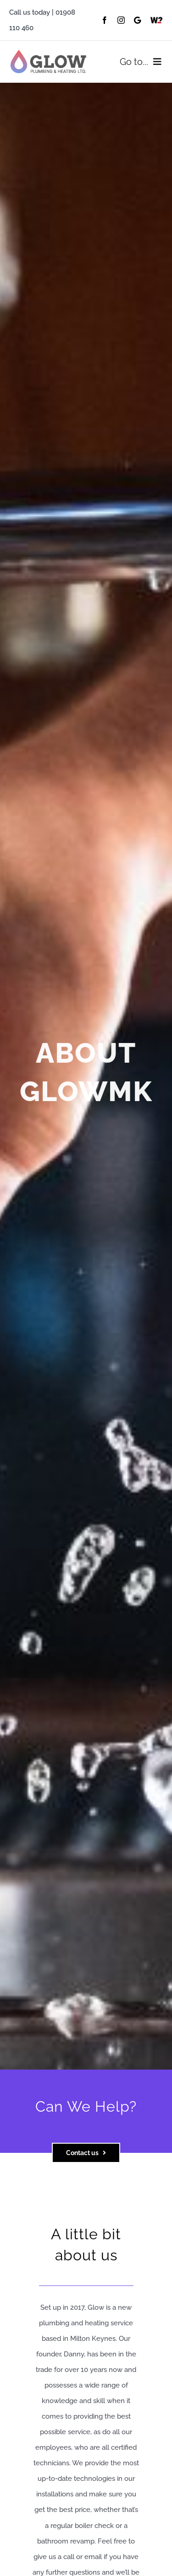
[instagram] (121, 20)
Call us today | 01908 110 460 (42, 20)
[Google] (137, 20)
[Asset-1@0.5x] (48, 53)
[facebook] (104, 20)
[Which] (156, 20)
